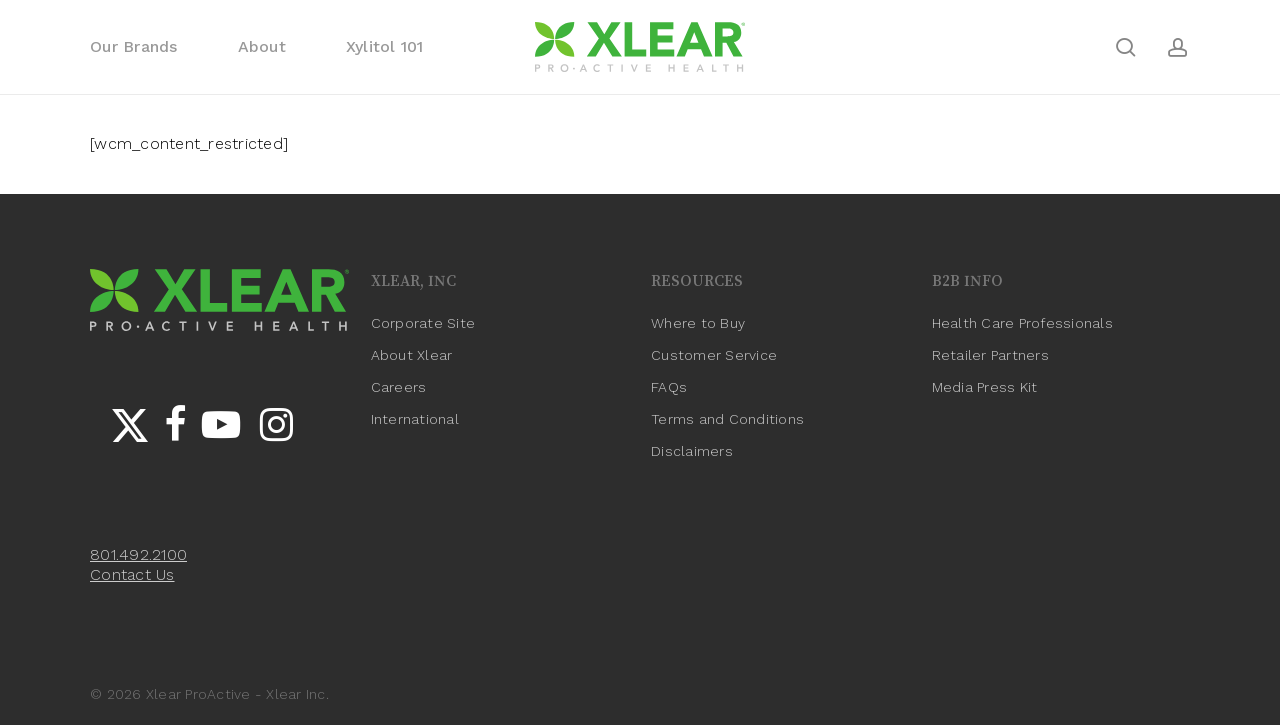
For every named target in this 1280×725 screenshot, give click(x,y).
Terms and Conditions (727, 419)
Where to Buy (698, 323)
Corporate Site (423, 323)
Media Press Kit (985, 387)
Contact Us (132, 574)
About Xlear (412, 355)
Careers (399, 387)
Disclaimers (692, 451)
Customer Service (714, 355)
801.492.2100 (138, 554)
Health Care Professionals (1022, 323)
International (415, 419)
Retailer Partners (990, 355)
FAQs (669, 387)
